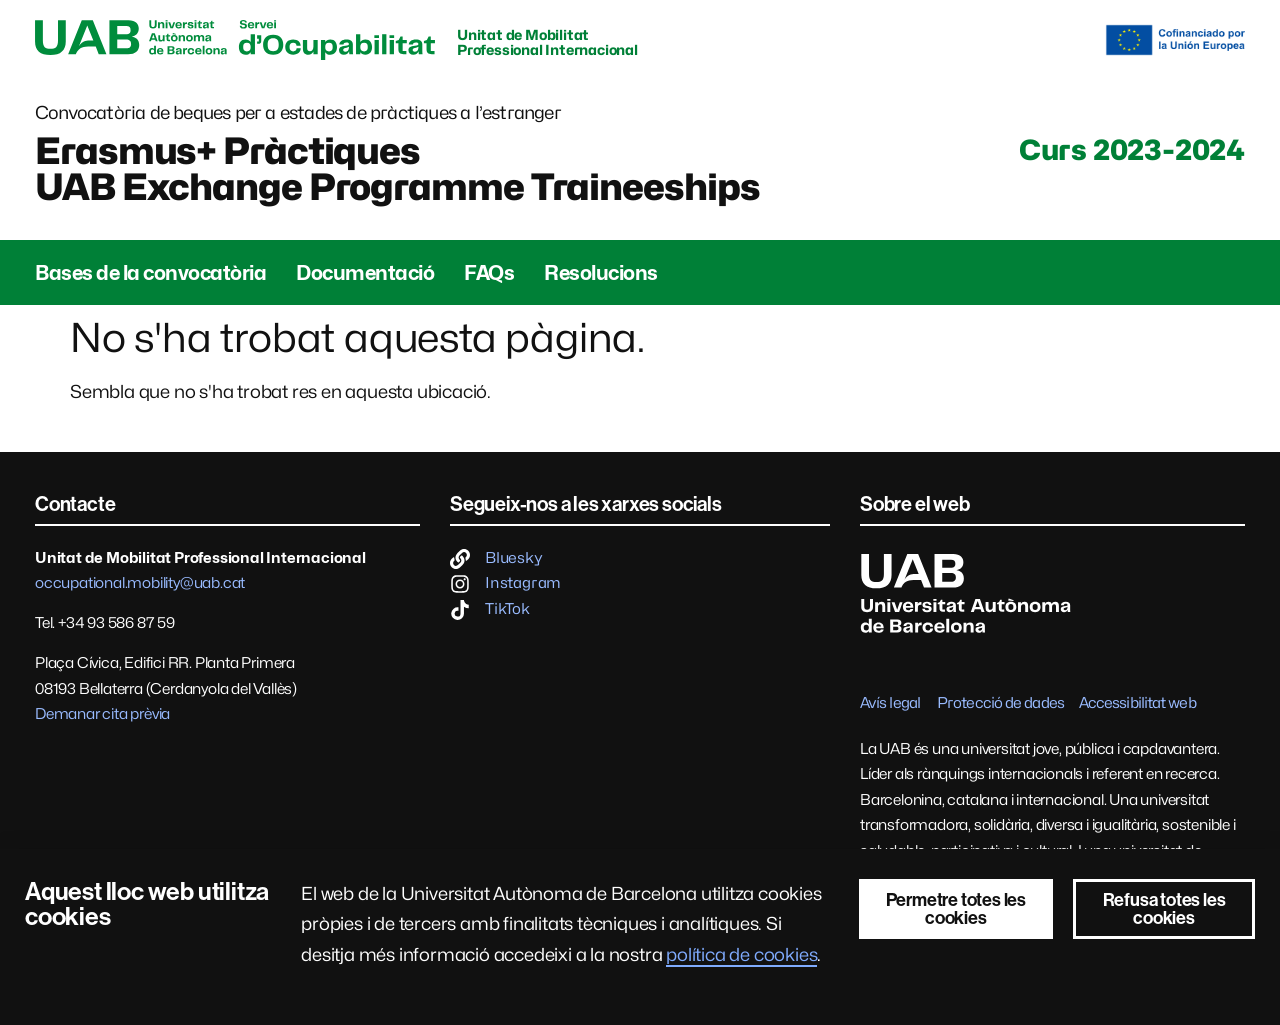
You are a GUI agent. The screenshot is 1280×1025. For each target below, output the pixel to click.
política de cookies (741, 954)
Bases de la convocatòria (150, 273)
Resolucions (601, 273)
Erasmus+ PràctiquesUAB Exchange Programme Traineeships (397, 169)
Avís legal (890, 703)
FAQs (489, 273)
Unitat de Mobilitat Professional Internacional (547, 42)
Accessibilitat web (1137, 703)
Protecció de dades (1000, 703)
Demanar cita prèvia (102, 714)
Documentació (365, 273)
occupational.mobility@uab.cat (140, 583)
